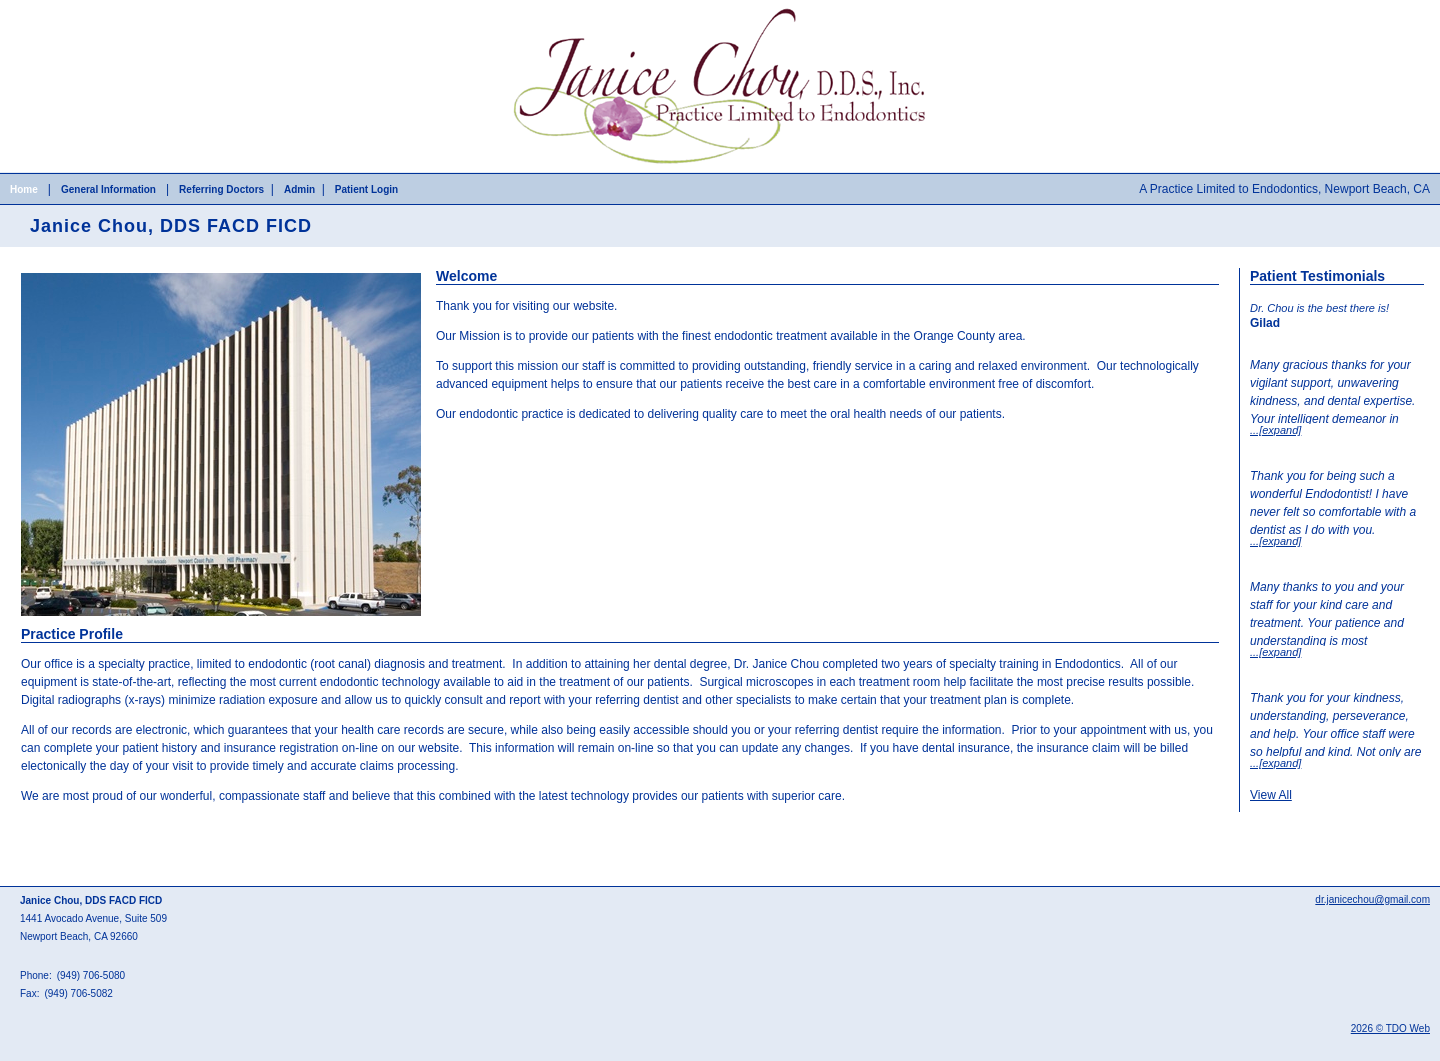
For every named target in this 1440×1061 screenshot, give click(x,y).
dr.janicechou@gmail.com (1372, 899)
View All (1271, 795)
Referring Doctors (221, 189)
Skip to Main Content (55, 7)
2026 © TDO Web (1390, 1028)
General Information (108, 189)
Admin (299, 189)
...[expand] (1275, 430)
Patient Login (366, 189)
